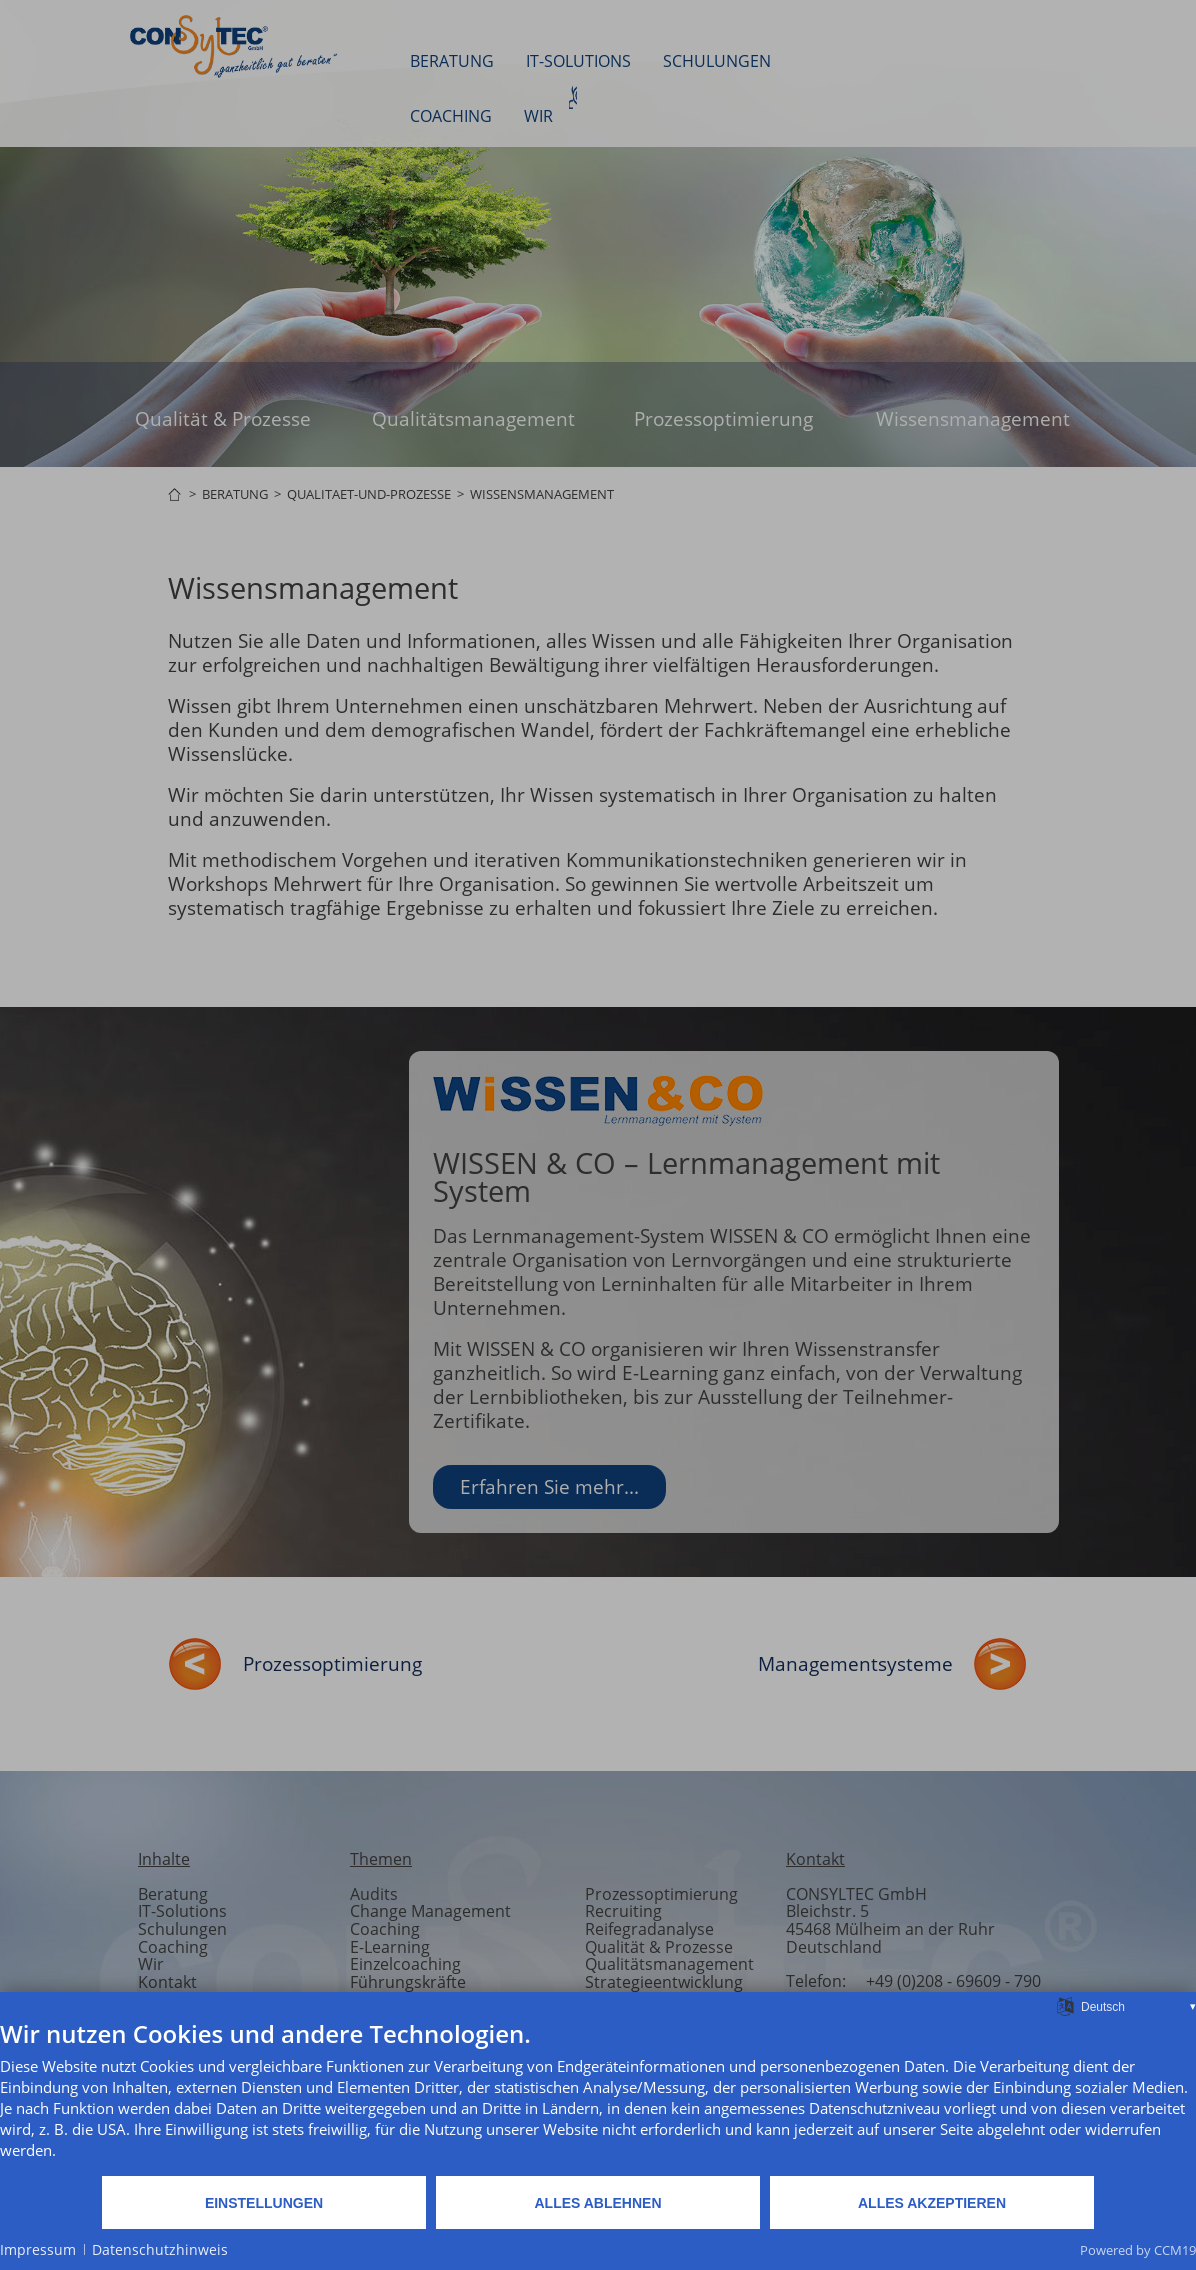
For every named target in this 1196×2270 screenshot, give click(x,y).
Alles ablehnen (597, 2203)
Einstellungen (264, 2203)
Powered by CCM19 (1138, 2250)
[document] (598, 2096)
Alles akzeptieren (932, 2203)
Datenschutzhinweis (160, 2249)
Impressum (38, 2249)
